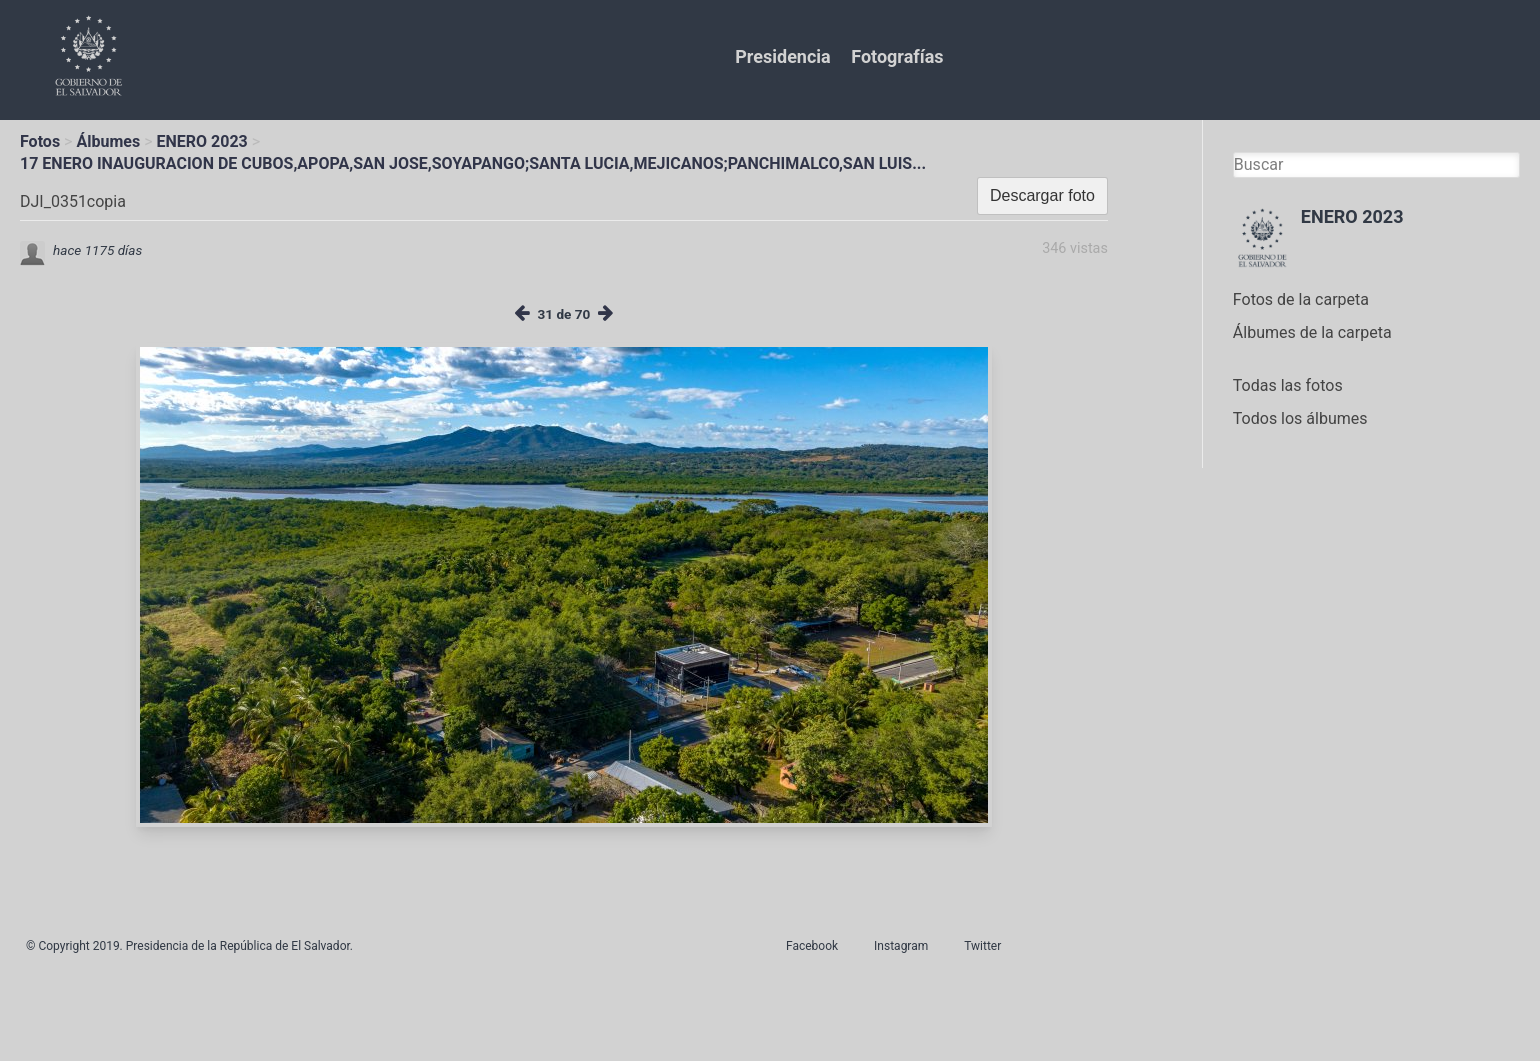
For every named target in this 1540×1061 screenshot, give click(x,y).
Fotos (40, 141)
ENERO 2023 (202, 141)
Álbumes (108, 141)
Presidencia (782, 56)
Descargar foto (1042, 195)
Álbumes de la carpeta (1312, 332)
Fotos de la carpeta (1301, 299)
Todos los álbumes (1300, 418)
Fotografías (897, 56)
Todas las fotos (1288, 385)
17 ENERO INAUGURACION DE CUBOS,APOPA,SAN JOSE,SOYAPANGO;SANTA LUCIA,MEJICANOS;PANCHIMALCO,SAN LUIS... (473, 163)
